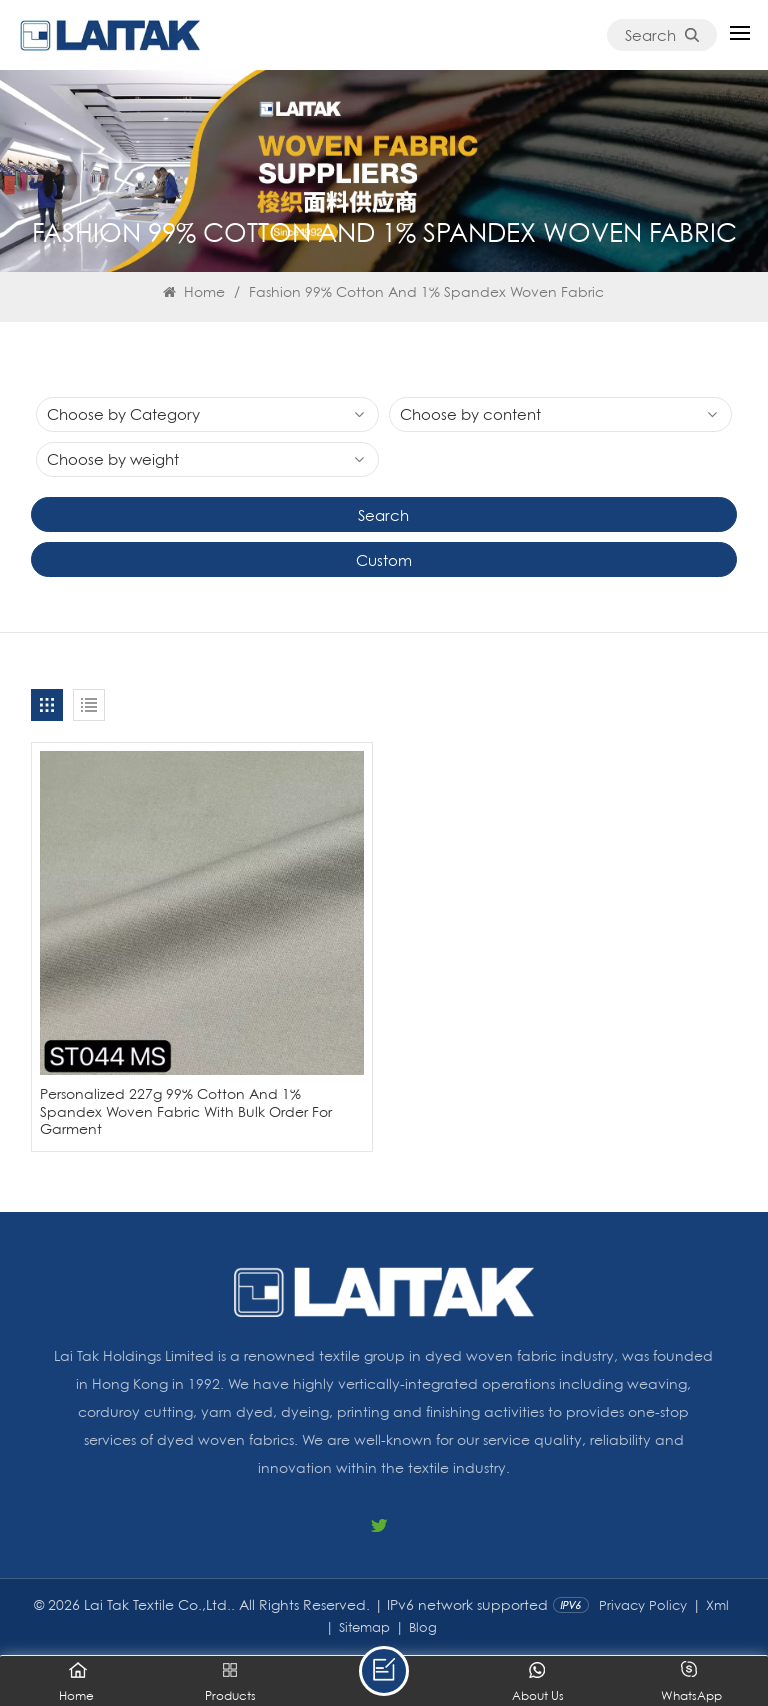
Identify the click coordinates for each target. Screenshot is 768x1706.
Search (662, 35)
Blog (423, 1627)
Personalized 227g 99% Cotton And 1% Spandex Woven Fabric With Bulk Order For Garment (186, 1111)
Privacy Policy (643, 1605)
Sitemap (364, 1627)
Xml (717, 1605)
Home (194, 291)
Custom (384, 560)
